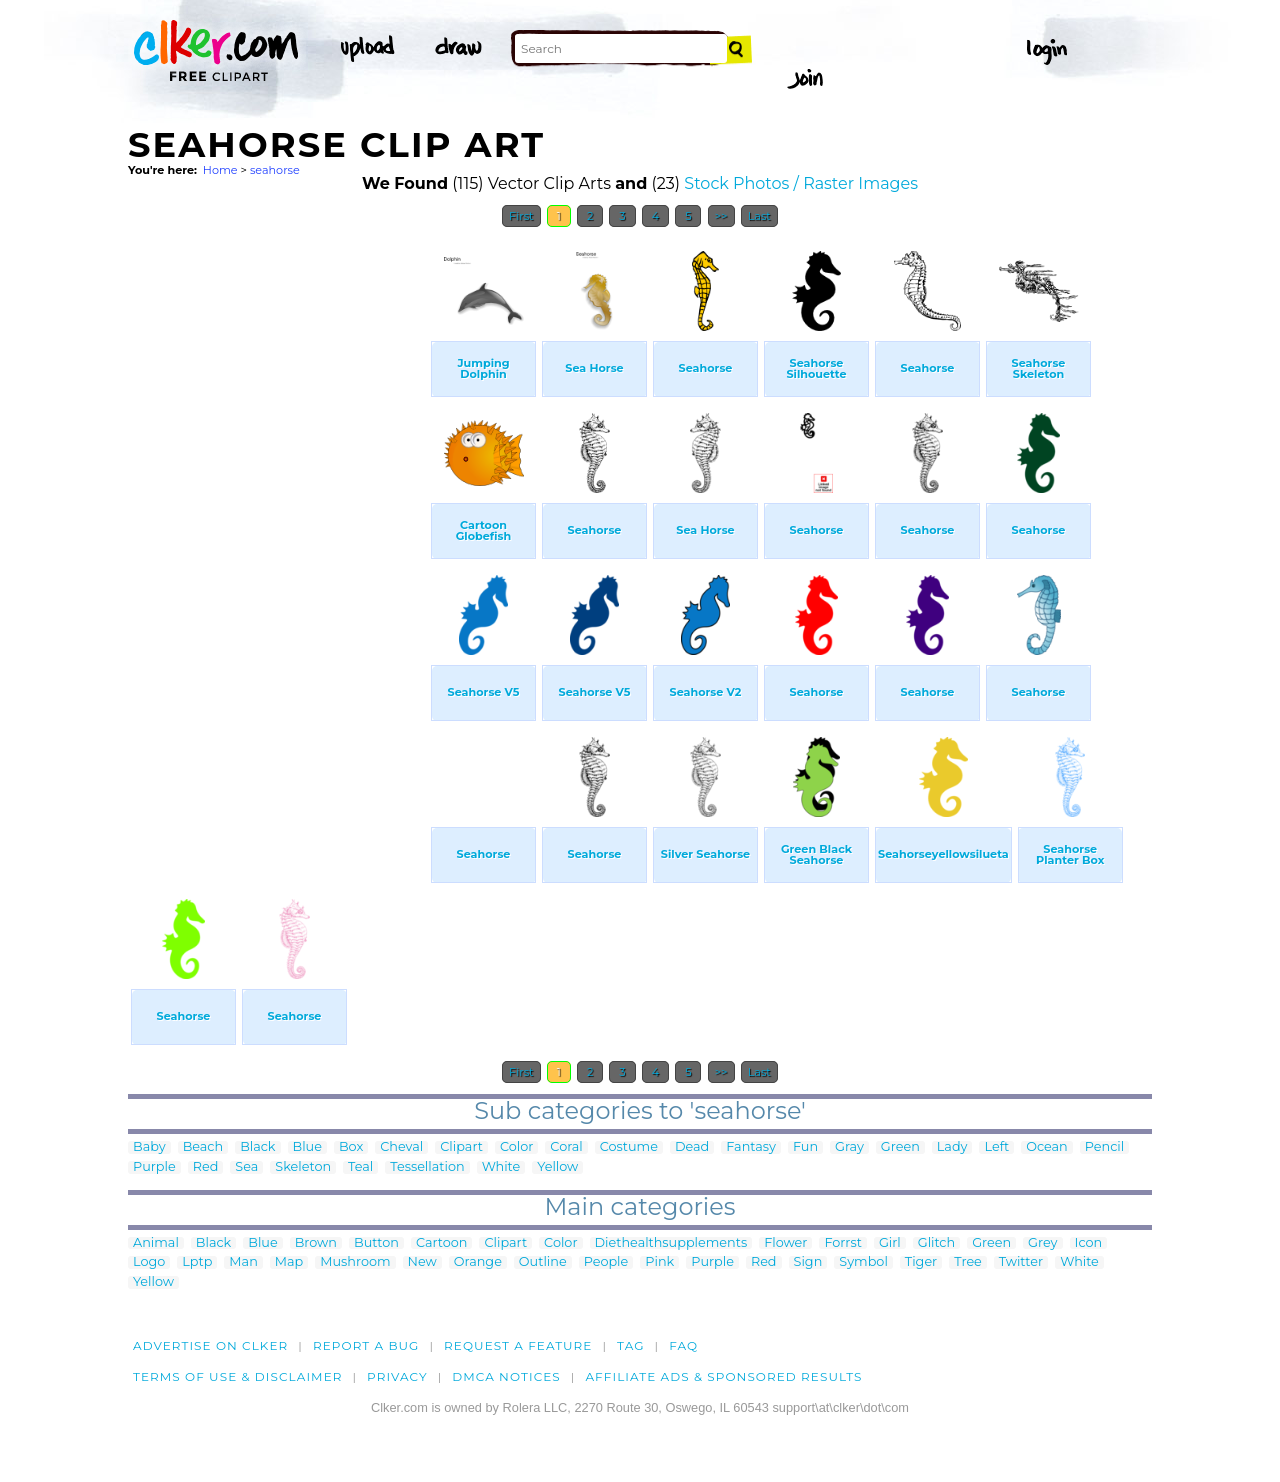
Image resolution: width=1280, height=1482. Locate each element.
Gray (849, 1147)
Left (996, 1147)
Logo (149, 1262)
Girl (890, 1243)
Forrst (842, 1243)
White (501, 1167)
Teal (360, 1167)
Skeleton (303, 1167)
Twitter (1021, 1262)
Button (376, 1243)
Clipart (461, 1147)
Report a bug (366, 1345)
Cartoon (442, 1243)
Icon (1089, 1243)
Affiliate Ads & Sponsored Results (723, 1376)
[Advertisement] (278, 538)
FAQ (683, 1345)
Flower (785, 1243)
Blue (307, 1147)
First (521, 216)
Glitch (936, 1243)
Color (516, 1147)
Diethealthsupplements (671, 1243)
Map (289, 1262)
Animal (156, 1243)
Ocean (1047, 1147)
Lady (952, 1147)
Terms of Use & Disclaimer (238, 1376)
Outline (543, 1262)
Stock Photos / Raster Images (801, 183)
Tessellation (427, 1167)
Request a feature (518, 1345)
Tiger (921, 1262)
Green (900, 1147)
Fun (805, 1147)
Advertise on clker (210, 1345)
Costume (629, 1147)
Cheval (401, 1147)
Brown (316, 1243)
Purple (154, 1167)
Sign (808, 1262)
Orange (478, 1262)
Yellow (557, 1167)
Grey (1042, 1243)
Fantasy (751, 1147)
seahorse (275, 170)
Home (220, 170)
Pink (659, 1262)
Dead (692, 1147)
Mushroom (355, 1262)
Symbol (863, 1262)
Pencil (1104, 1147)
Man (243, 1262)
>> (721, 216)
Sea (246, 1167)
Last (759, 216)
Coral (566, 1147)
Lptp (197, 1262)
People (606, 1262)
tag (630, 1345)
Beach (203, 1147)
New (422, 1262)
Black (257, 1147)
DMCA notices (506, 1376)
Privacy (397, 1376)
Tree (968, 1262)
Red (206, 1167)
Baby (149, 1147)
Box (351, 1147)
